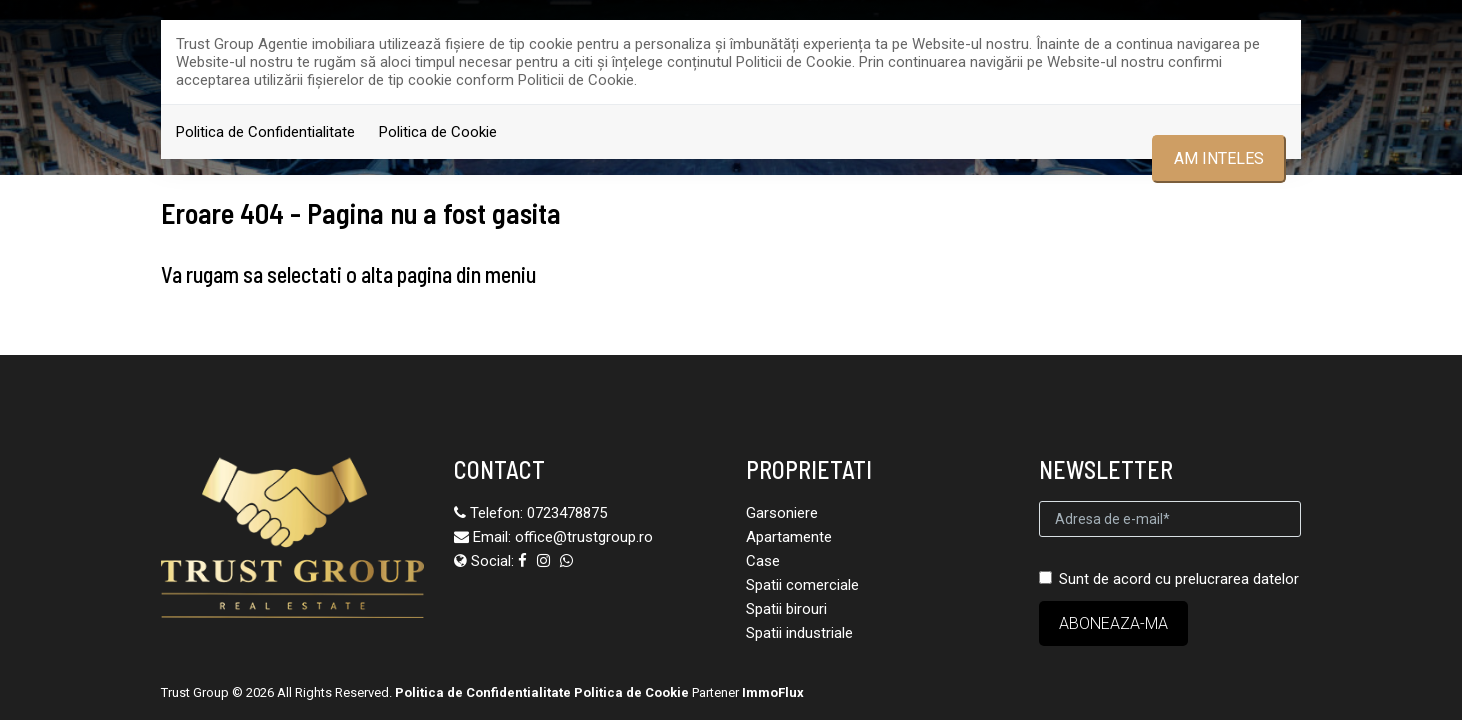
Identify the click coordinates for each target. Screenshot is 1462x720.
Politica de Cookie (438, 132)
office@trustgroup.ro (584, 522)
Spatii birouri (786, 594)
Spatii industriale (799, 618)
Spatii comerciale (802, 570)
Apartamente (789, 522)
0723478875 (567, 498)
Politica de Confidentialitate (265, 132)
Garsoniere (782, 498)
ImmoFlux (773, 677)
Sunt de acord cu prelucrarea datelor (1169, 564)
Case (763, 546)
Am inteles (1219, 158)
